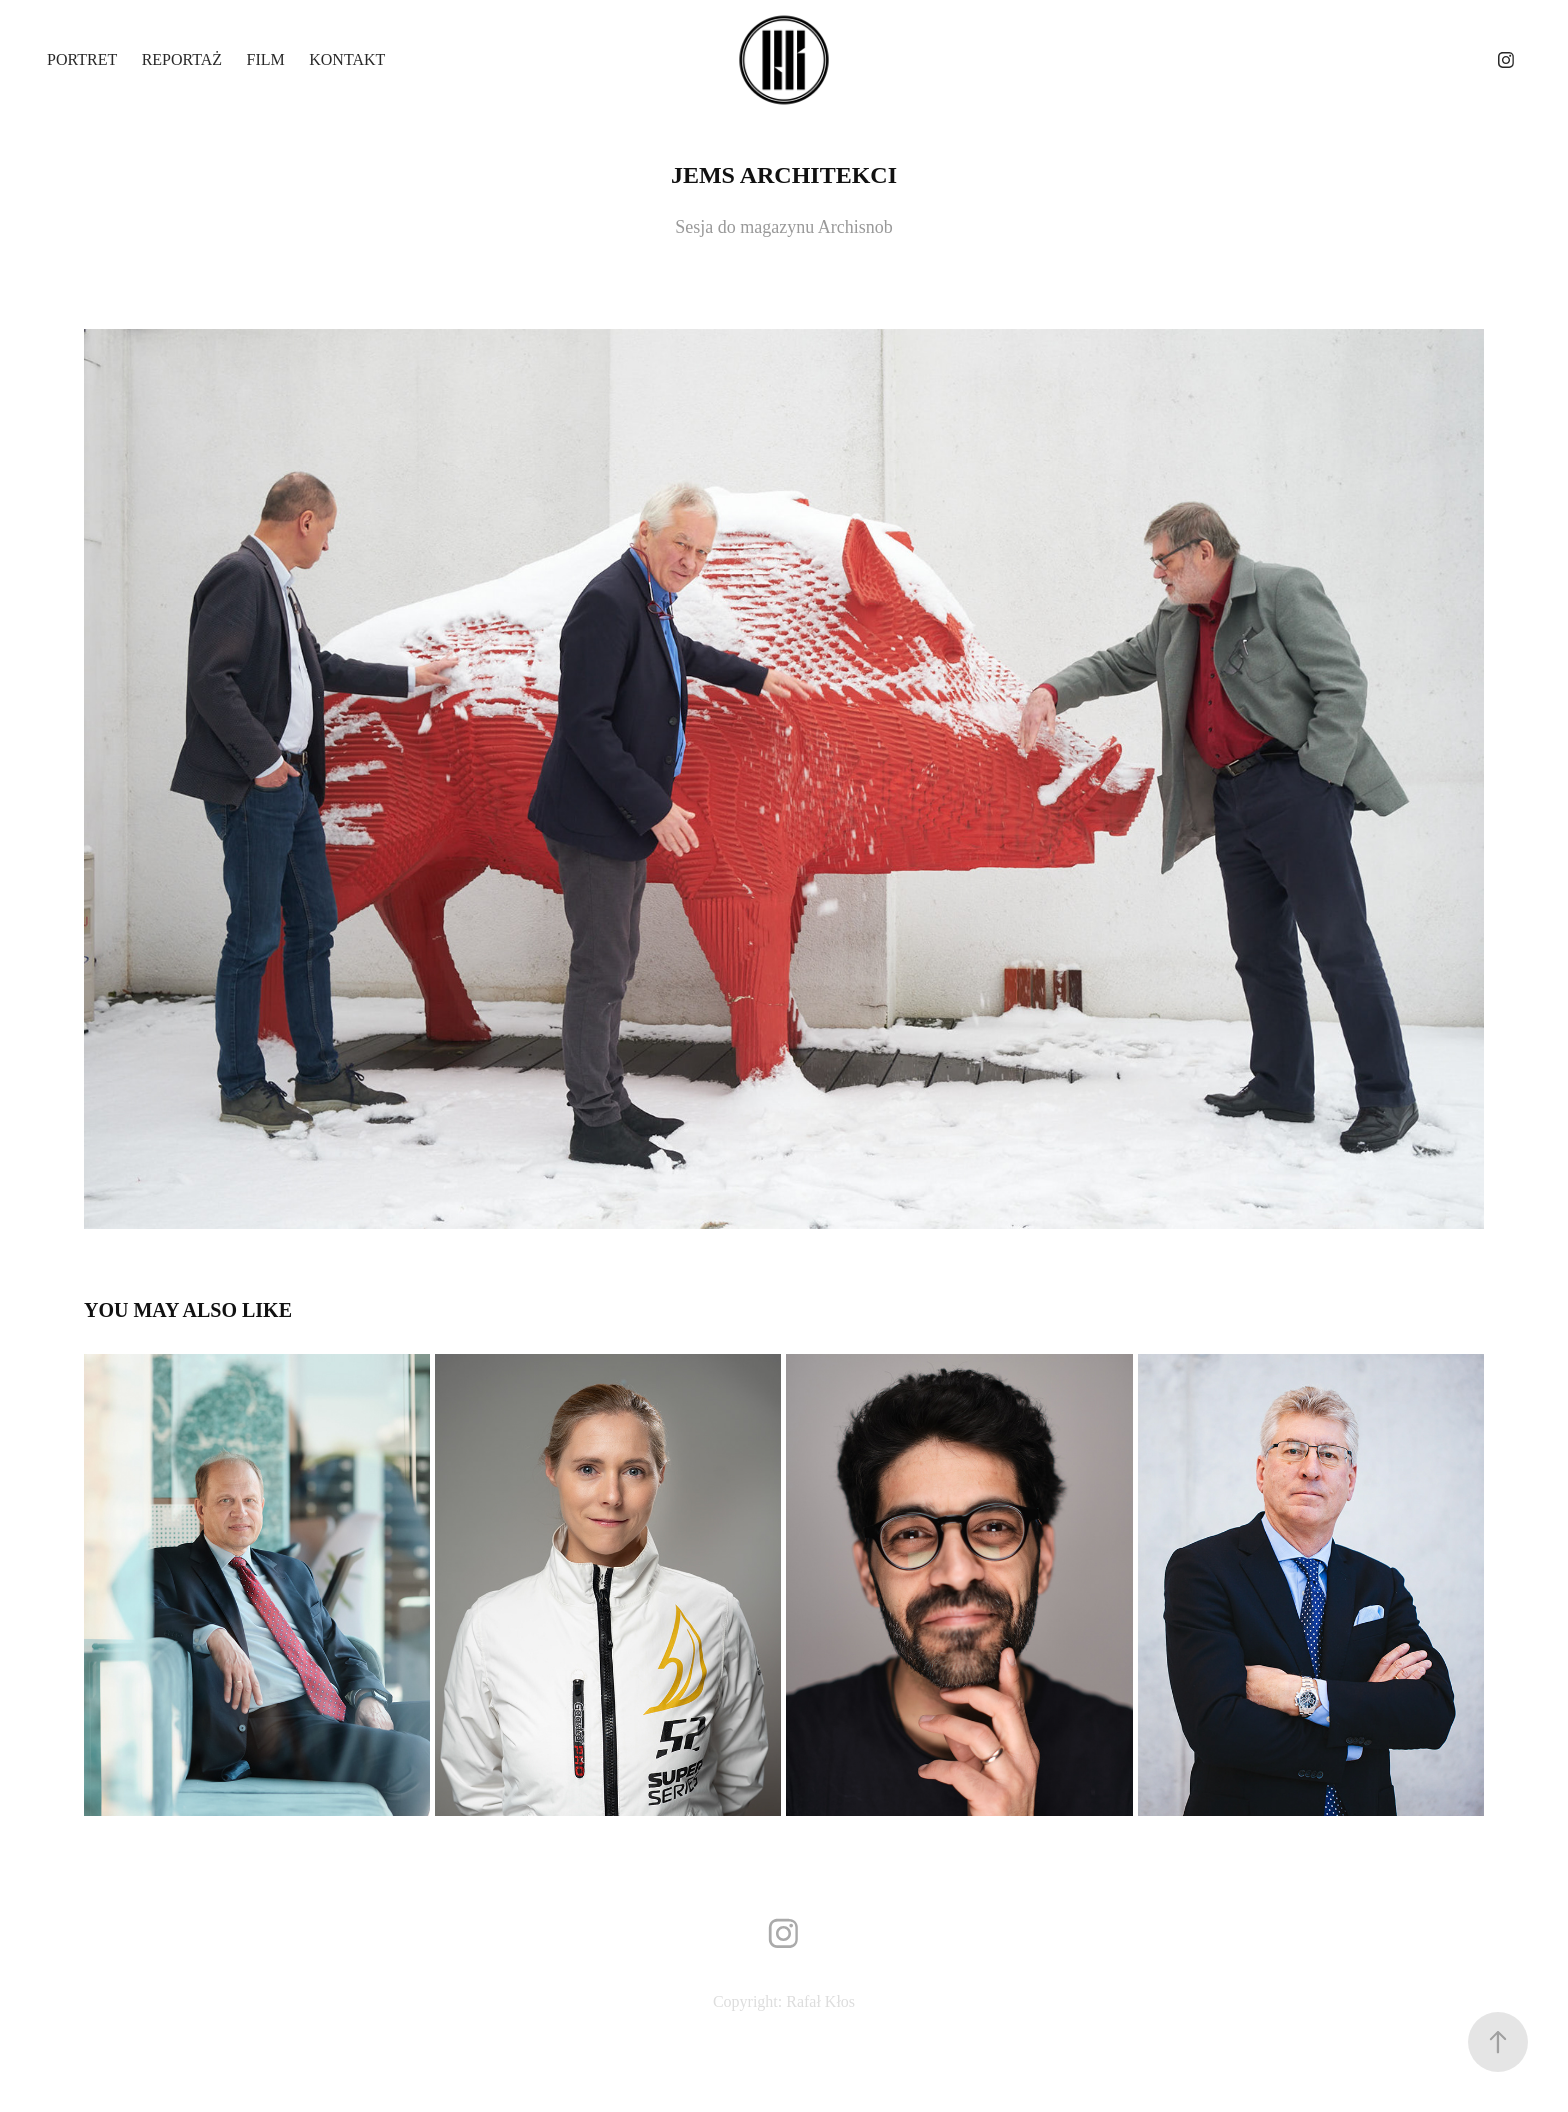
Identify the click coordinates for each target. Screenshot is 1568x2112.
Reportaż (182, 59)
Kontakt (347, 59)
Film (266, 59)
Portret (82, 59)
